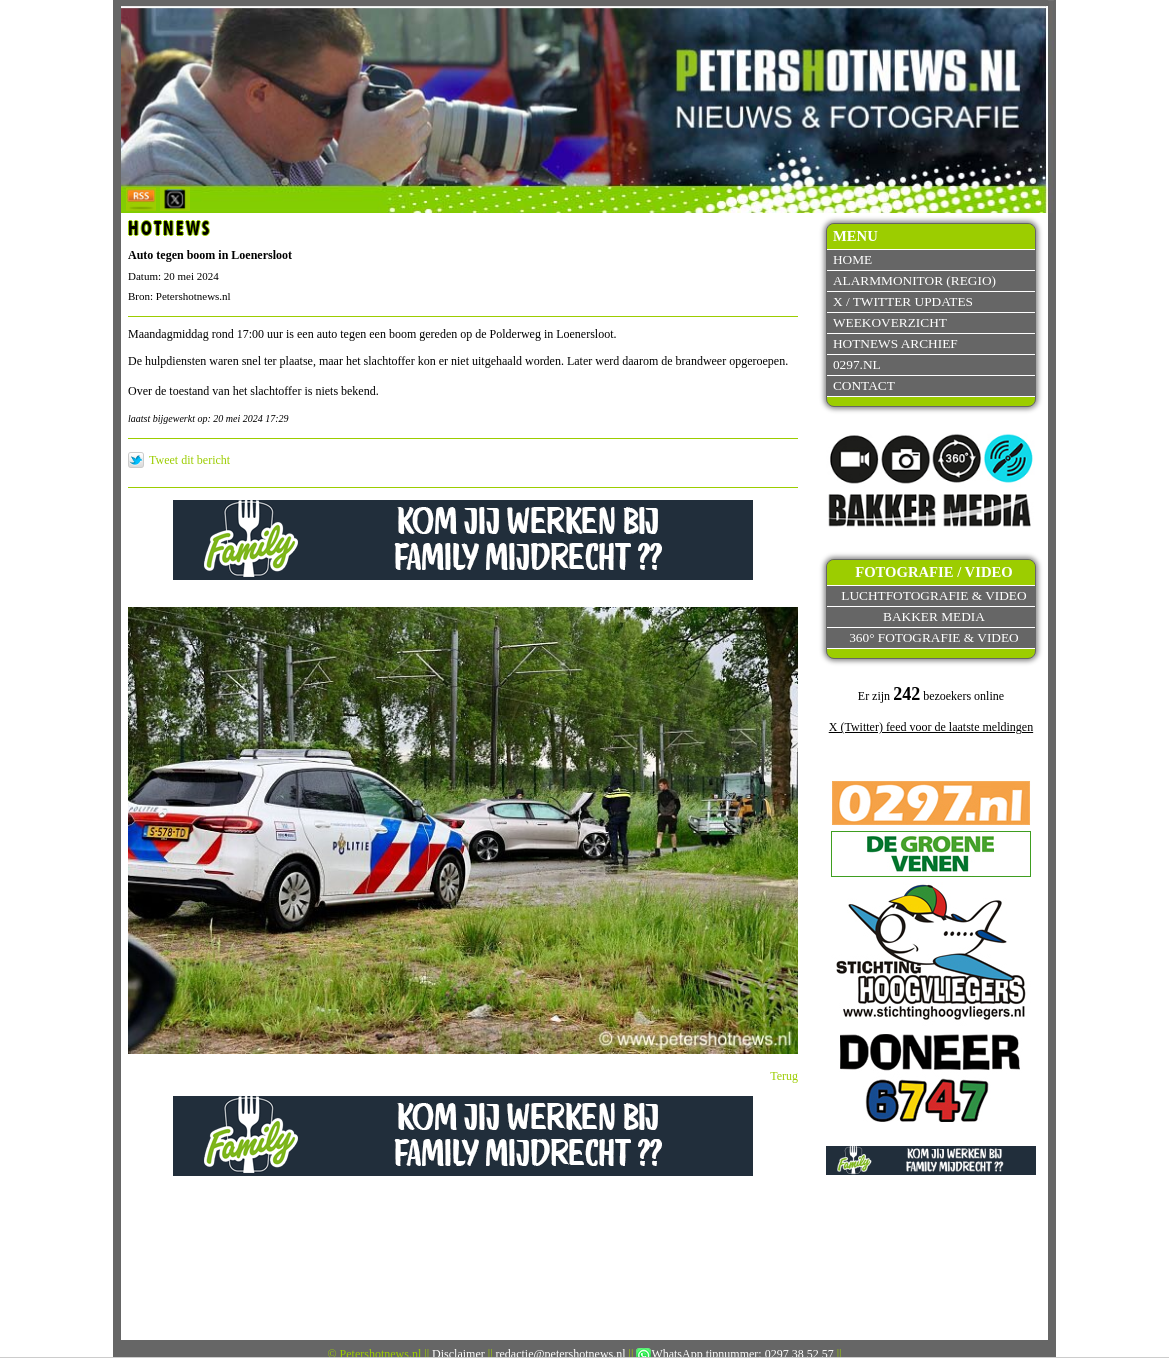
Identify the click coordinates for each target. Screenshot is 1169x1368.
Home (852, 259)
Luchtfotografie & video (933, 595)
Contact (864, 385)
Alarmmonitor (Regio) (914, 280)
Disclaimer (458, 1354)
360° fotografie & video (934, 637)
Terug (784, 1076)
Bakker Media (934, 616)
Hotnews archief (895, 343)
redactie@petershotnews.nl (561, 1354)
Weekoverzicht (890, 322)
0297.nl (857, 364)
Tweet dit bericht (189, 460)
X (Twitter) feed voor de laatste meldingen (931, 727)
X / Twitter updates (903, 301)
